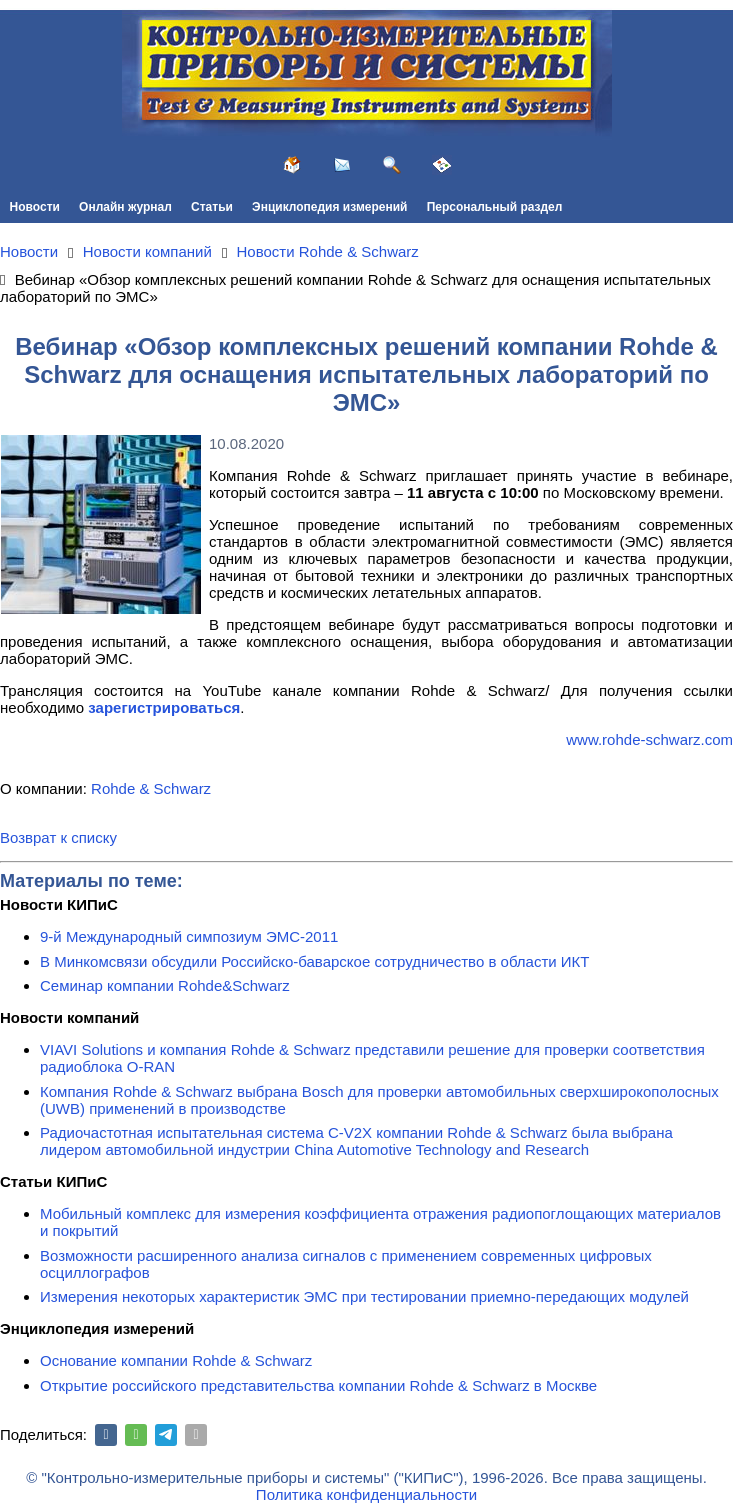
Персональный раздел (495, 207)
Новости (35, 207)
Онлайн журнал (125, 207)
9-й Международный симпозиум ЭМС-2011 (189, 936)
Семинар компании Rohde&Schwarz (165, 985)
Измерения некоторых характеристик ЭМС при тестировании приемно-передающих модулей (364, 1296)
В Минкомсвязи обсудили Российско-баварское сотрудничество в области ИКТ (315, 961)
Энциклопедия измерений (329, 207)
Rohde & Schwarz (151, 788)
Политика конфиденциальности (366, 1494)
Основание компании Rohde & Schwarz (176, 1360)
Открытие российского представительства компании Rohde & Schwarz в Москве (318, 1385)
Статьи (212, 207)
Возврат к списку (58, 837)
